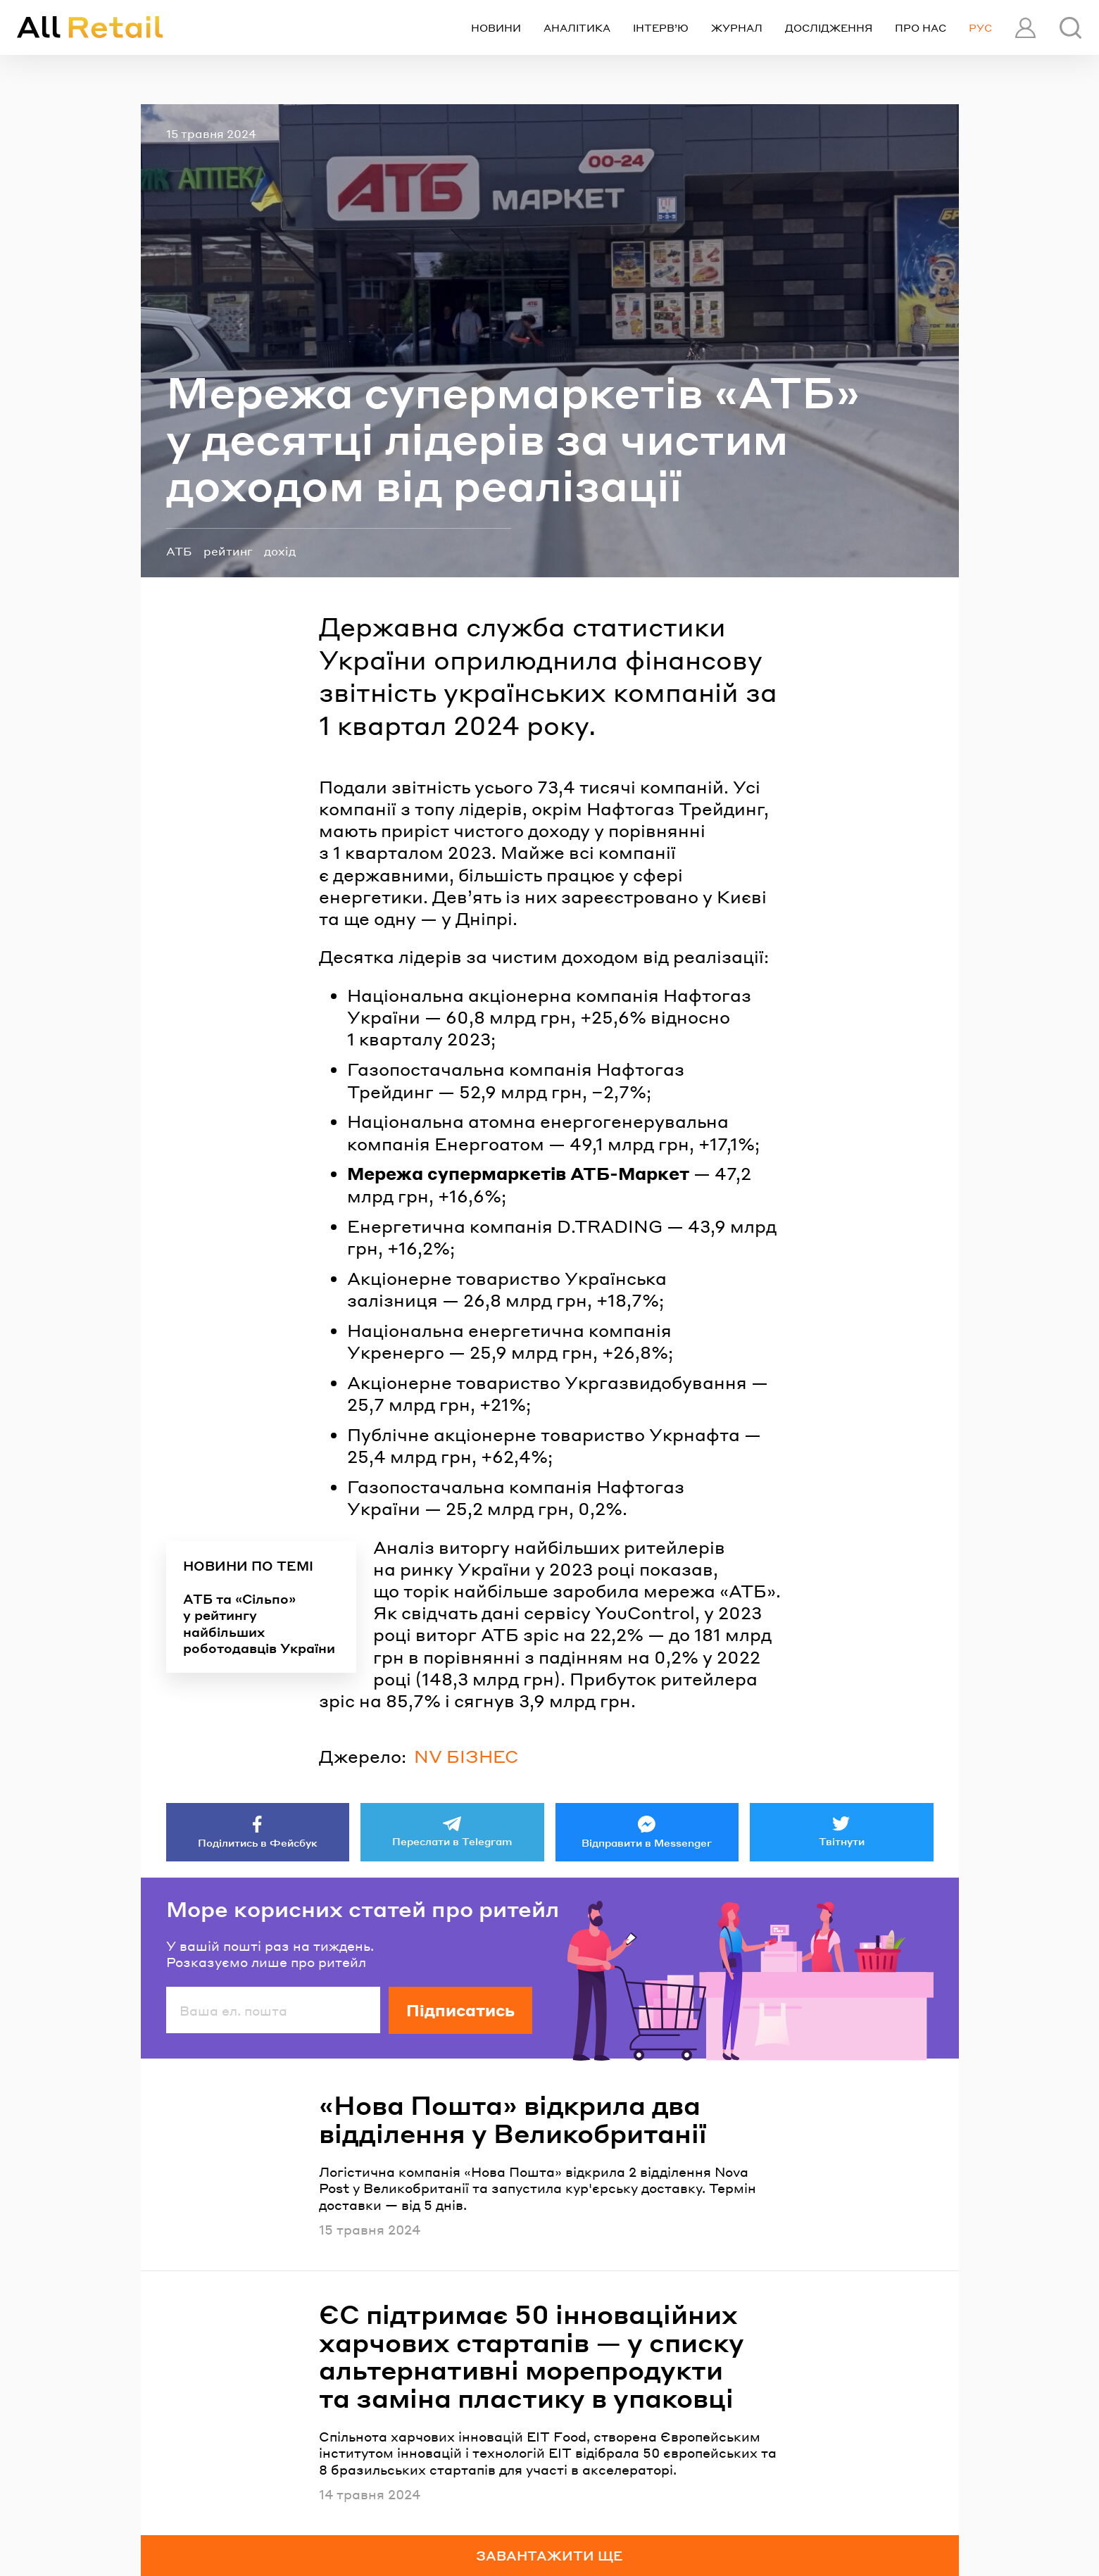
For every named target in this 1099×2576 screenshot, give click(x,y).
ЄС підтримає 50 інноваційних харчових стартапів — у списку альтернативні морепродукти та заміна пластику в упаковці (531, 2355)
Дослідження (828, 27)
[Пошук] (1070, 27)
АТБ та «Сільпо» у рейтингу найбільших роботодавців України (259, 1623)
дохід (280, 551)
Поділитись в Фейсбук (258, 1842)
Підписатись (460, 2010)
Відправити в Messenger (647, 1842)
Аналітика (577, 27)
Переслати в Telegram (452, 1841)
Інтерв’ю (661, 27)
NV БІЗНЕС (466, 1756)
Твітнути (842, 1841)
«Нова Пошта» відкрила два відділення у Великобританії (513, 2119)
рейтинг (228, 551)
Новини (496, 27)
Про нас (920, 27)
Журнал (736, 27)
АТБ (179, 551)
